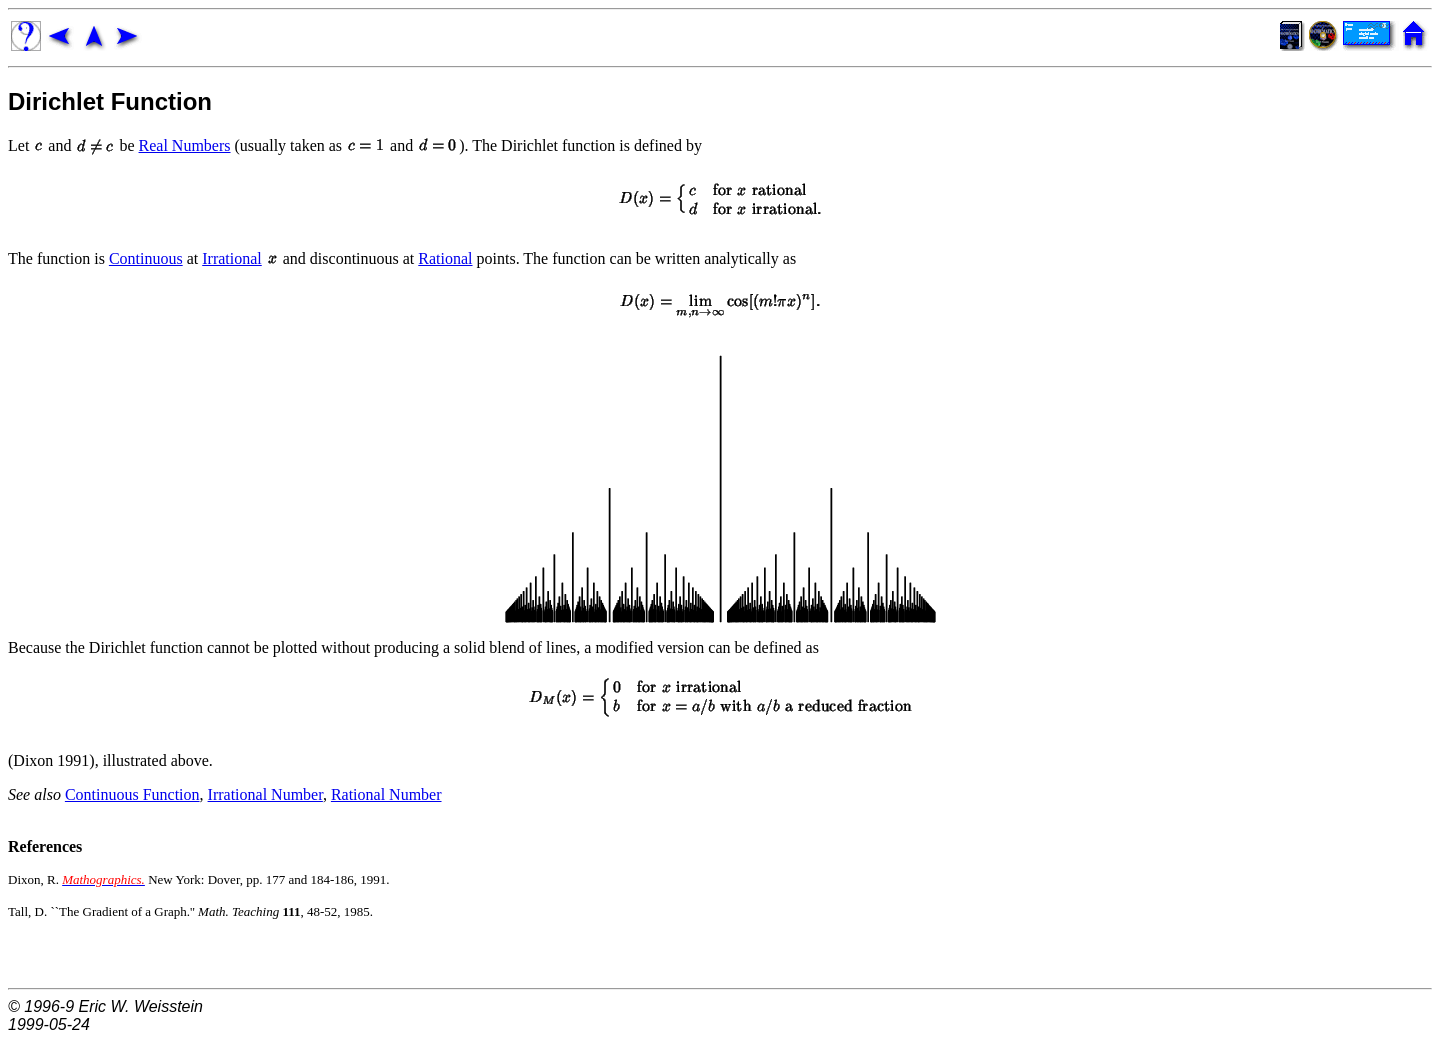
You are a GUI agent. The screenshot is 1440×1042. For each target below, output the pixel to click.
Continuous (146, 258)
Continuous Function (132, 794)
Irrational (232, 258)
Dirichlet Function (110, 101)
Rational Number (386, 794)
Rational (445, 258)
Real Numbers (185, 145)
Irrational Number (265, 794)
